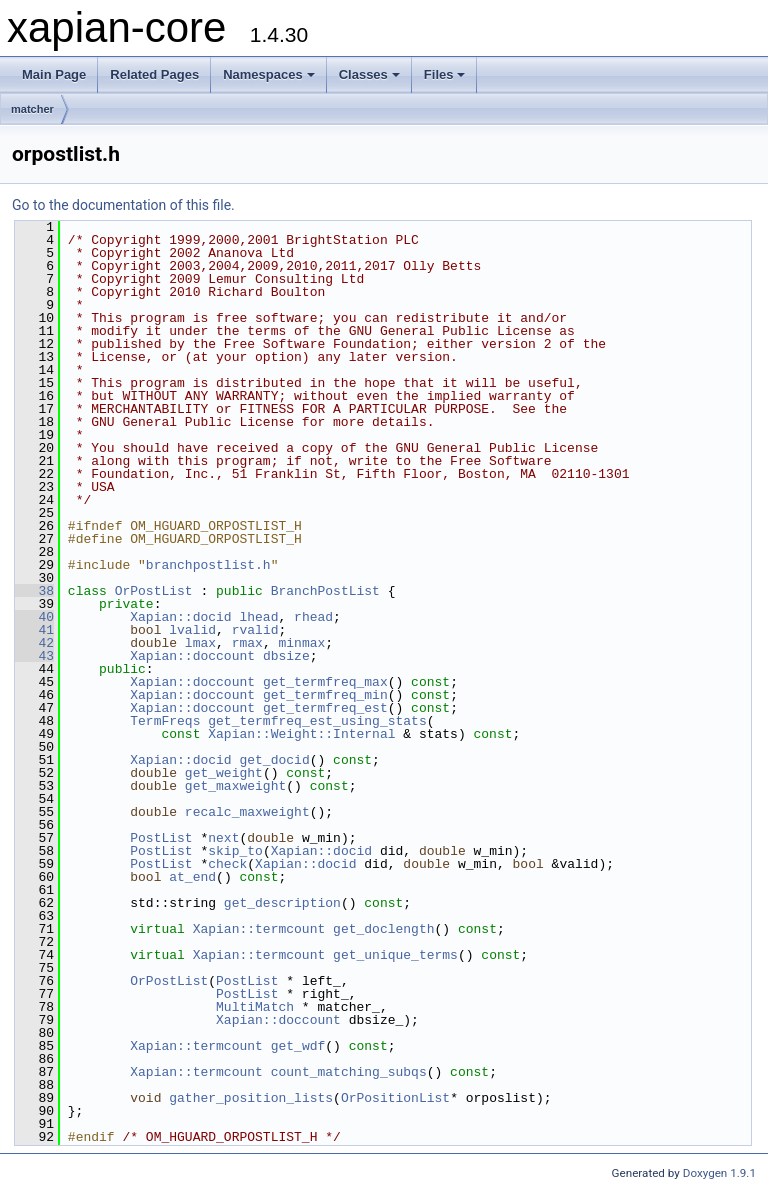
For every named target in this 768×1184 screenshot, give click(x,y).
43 (34, 656)
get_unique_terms (395, 955)
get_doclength (383, 929)
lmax (200, 643)
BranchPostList (325, 591)
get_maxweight (235, 786)
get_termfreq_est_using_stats (317, 721)
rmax (247, 643)
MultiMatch (255, 1007)
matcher (32, 109)
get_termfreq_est (325, 708)
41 (34, 630)
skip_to (235, 851)
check (227, 864)
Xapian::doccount (192, 656)
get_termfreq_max (325, 682)
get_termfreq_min (325, 695)
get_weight (224, 773)
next (223, 838)
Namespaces (269, 74)
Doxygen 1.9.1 (719, 1173)
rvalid (255, 630)
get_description (282, 903)
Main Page (54, 74)
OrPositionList (395, 1098)
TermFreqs (165, 721)
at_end (192, 877)
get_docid (274, 760)
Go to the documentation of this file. (123, 205)
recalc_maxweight (247, 812)
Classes (369, 74)
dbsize (286, 656)
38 (34, 591)
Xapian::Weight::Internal (301, 734)
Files (445, 74)
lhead (258, 617)
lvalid (192, 630)
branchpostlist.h (208, 565)
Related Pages (154, 74)
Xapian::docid (180, 617)
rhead (313, 617)
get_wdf (298, 1046)
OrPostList (154, 591)
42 (34, 643)
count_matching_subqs (349, 1072)
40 (34, 617)
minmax (301, 643)
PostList (161, 838)
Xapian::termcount (259, 929)
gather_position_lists (251, 1098)
